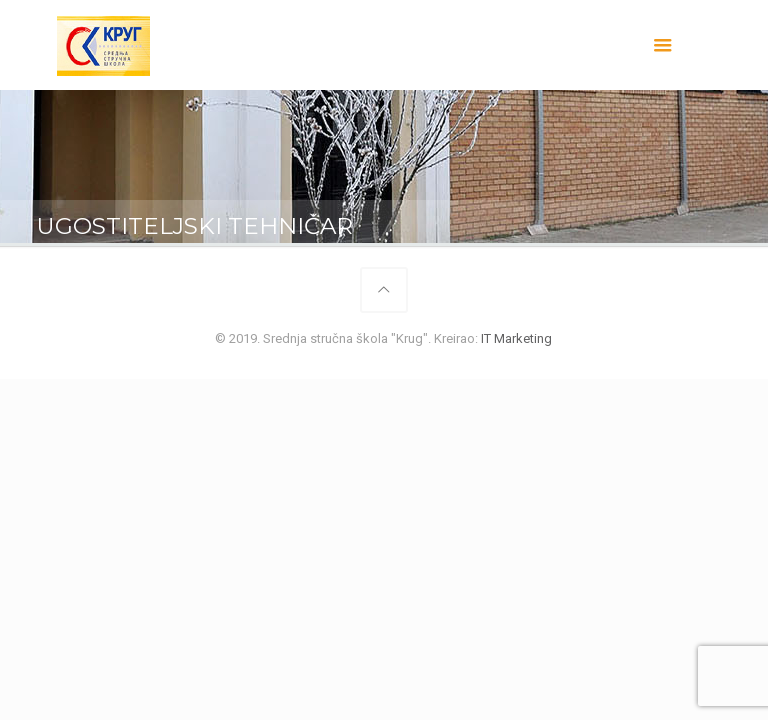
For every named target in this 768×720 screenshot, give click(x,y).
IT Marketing (516, 338)
